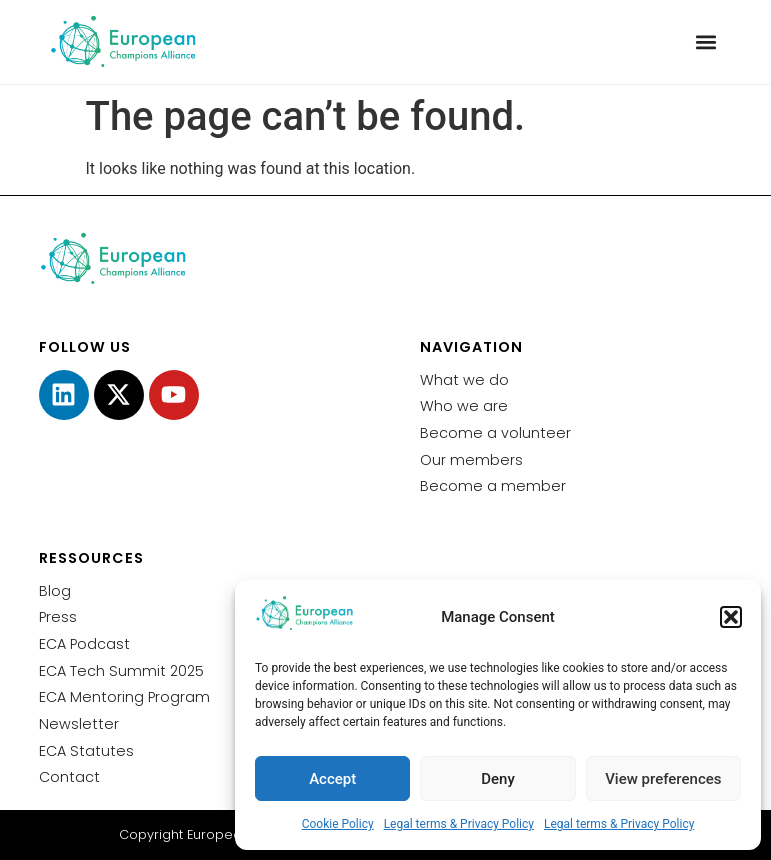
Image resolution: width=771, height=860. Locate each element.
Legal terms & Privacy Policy (459, 824)
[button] (731, 617)
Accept (332, 779)
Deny (498, 779)
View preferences (663, 779)
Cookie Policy (338, 824)
